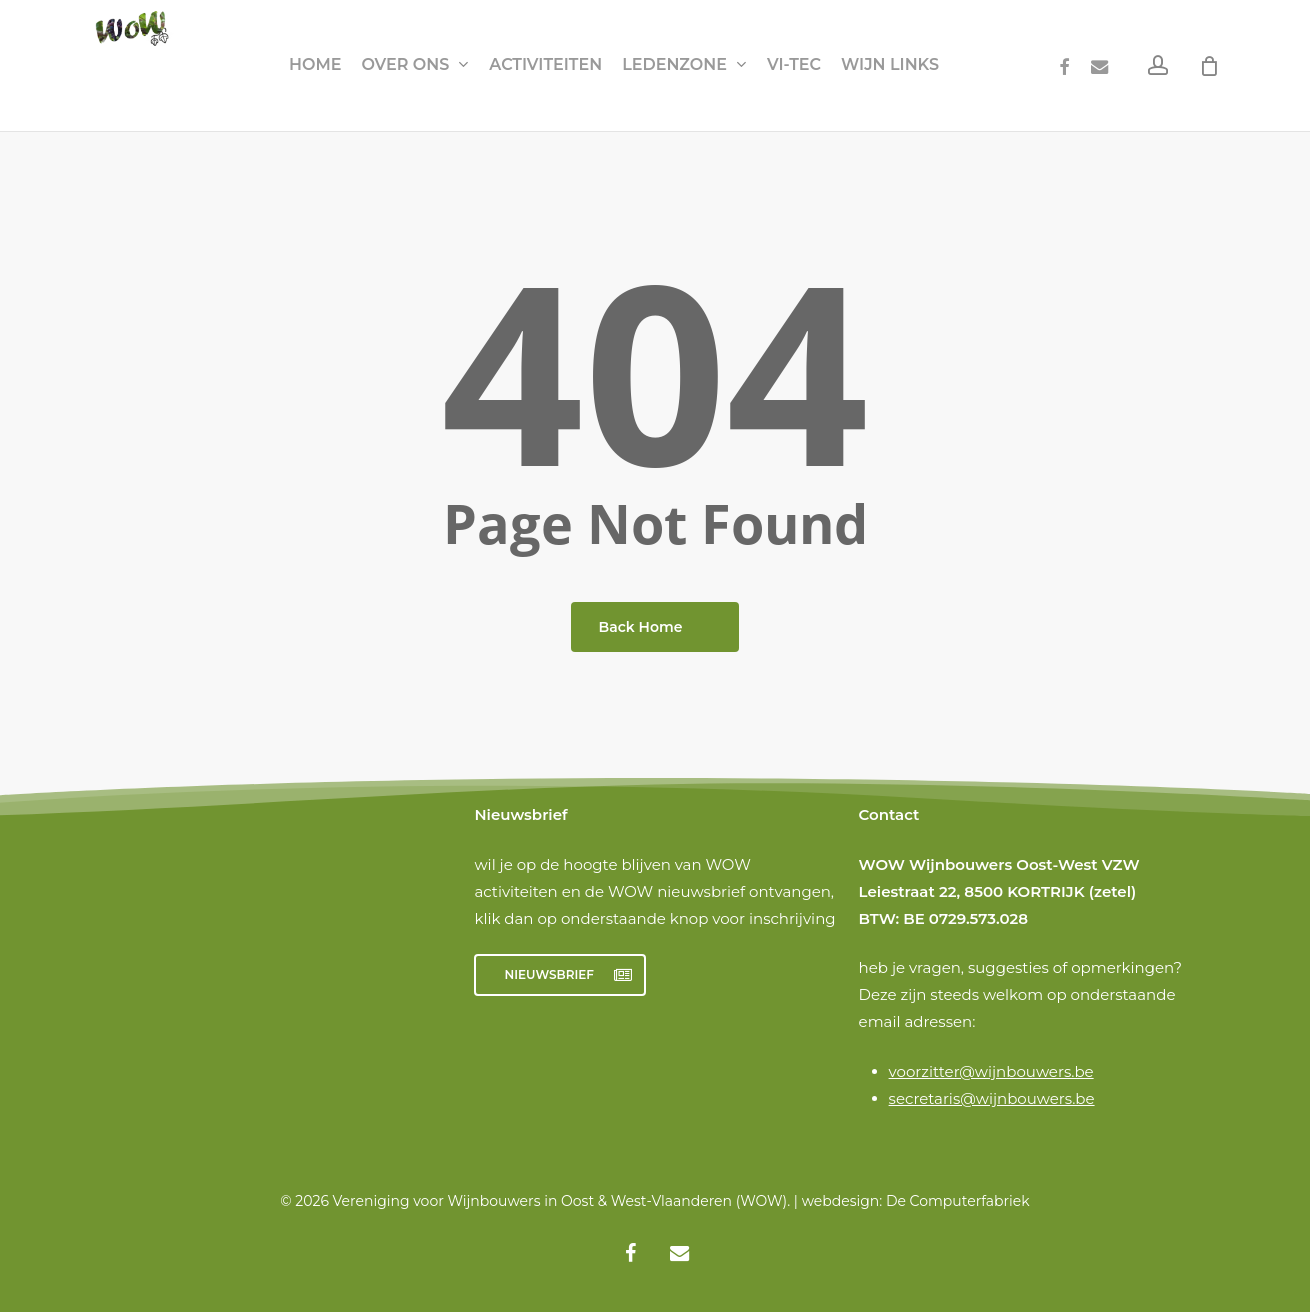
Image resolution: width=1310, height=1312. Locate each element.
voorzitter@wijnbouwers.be (991, 1071)
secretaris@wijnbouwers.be (992, 1098)
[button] (560, 975)
